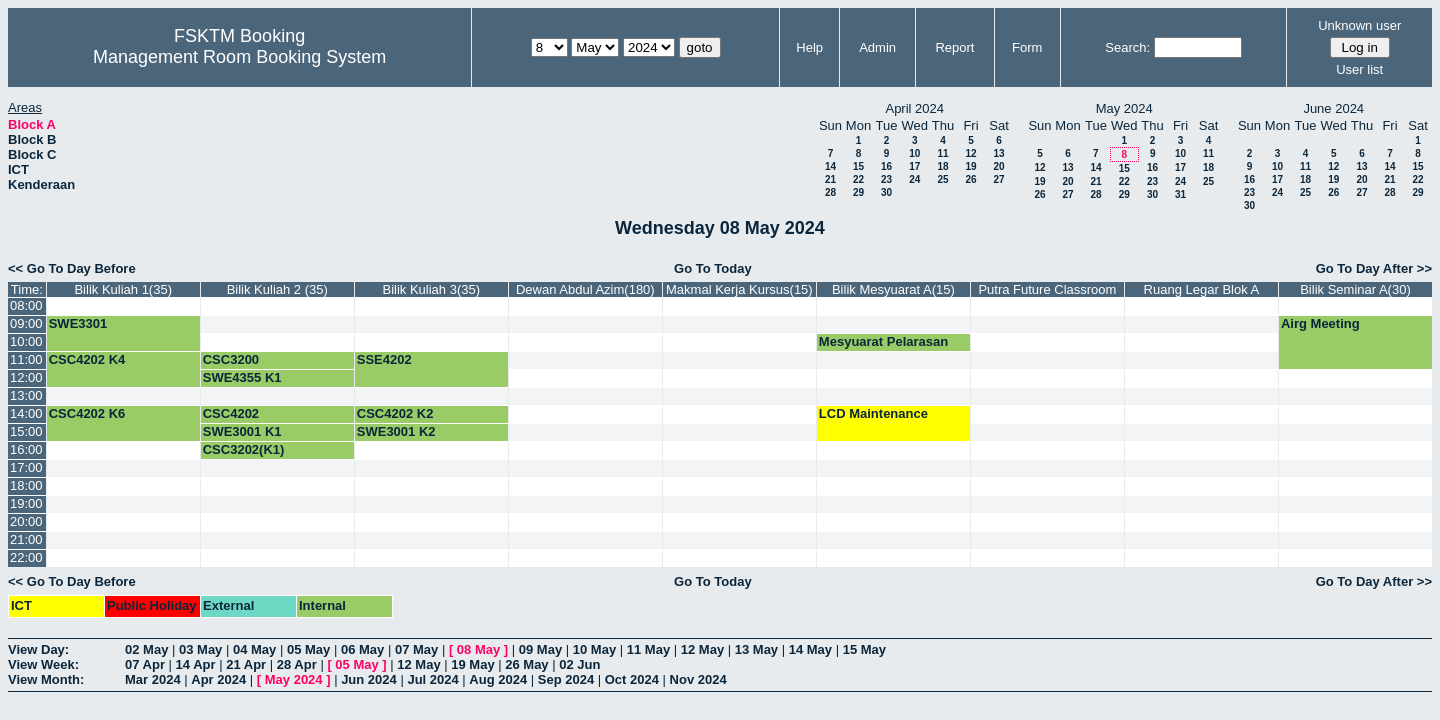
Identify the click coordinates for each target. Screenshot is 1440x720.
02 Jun (579, 664)
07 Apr (145, 664)
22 (858, 179)
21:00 (26, 539)
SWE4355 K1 (242, 377)
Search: (1127, 47)
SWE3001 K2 (396, 431)
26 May (526, 664)
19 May (472, 664)
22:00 (26, 557)
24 (914, 179)
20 (998, 166)
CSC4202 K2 (395, 413)
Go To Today (713, 268)
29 (858, 192)
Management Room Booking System (239, 57)
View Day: (38, 649)
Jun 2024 (369, 679)
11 (942, 153)
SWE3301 (78, 323)
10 (914, 153)
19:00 (26, 503)
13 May (756, 649)
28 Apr (297, 664)
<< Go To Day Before (72, 268)
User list (1359, 69)
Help (809, 47)
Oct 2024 (632, 679)
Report (954, 47)
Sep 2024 (566, 679)
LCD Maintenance (873, 413)
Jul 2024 (432, 679)
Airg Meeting (1320, 323)
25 (942, 179)
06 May (362, 649)
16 (886, 166)
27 (998, 179)
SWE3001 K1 (242, 431)
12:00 (26, 377)
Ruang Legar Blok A (1202, 289)
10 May (594, 649)
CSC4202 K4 (87, 359)
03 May (200, 649)
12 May (702, 649)
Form (1027, 47)
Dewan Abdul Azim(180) (585, 289)
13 (998, 153)
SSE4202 (384, 359)
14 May (810, 649)
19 (970, 166)
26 (970, 179)
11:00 (26, 359)
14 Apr (196, 664)
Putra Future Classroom (1047, 289)
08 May (478, 649)
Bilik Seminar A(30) (1355, 289)
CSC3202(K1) (244, 449)
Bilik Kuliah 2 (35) (277, 289)
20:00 (26, 521)
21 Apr (246, 664)
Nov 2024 (698, 679)
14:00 (26, 413)
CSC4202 (231, 413)
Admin (877, 47)
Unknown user (1359, 25)
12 (970, 153)
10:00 (26, 341)
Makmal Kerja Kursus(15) (739, 289)
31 (1180, 194)
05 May (308, 649)
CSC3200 (231, 359)
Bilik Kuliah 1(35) (123, 289)
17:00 (26, 467)
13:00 (26, 395)
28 (830, 192)
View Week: (43, 664)
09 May (540, 649)
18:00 (26, 485)
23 (886, 179)
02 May (146, 649)
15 (858, 166)
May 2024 (294, 679)
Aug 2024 (498, 679)
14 (830, 166)
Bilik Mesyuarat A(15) (893, 289)
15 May (864, 649)
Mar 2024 (153, 679)
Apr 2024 (218, 679)
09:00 (26, 323)
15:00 (26, 431)
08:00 (26, 305)
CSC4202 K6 (87, 413)
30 (886, 192)
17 (914, 166)
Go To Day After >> (1374, 268)
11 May (648, 649)
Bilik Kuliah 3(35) (432, 289)
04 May (254, 649)
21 (830, 179)
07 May (416, 649)
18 (942, 166)
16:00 (26, 449)
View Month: (46, 679)
